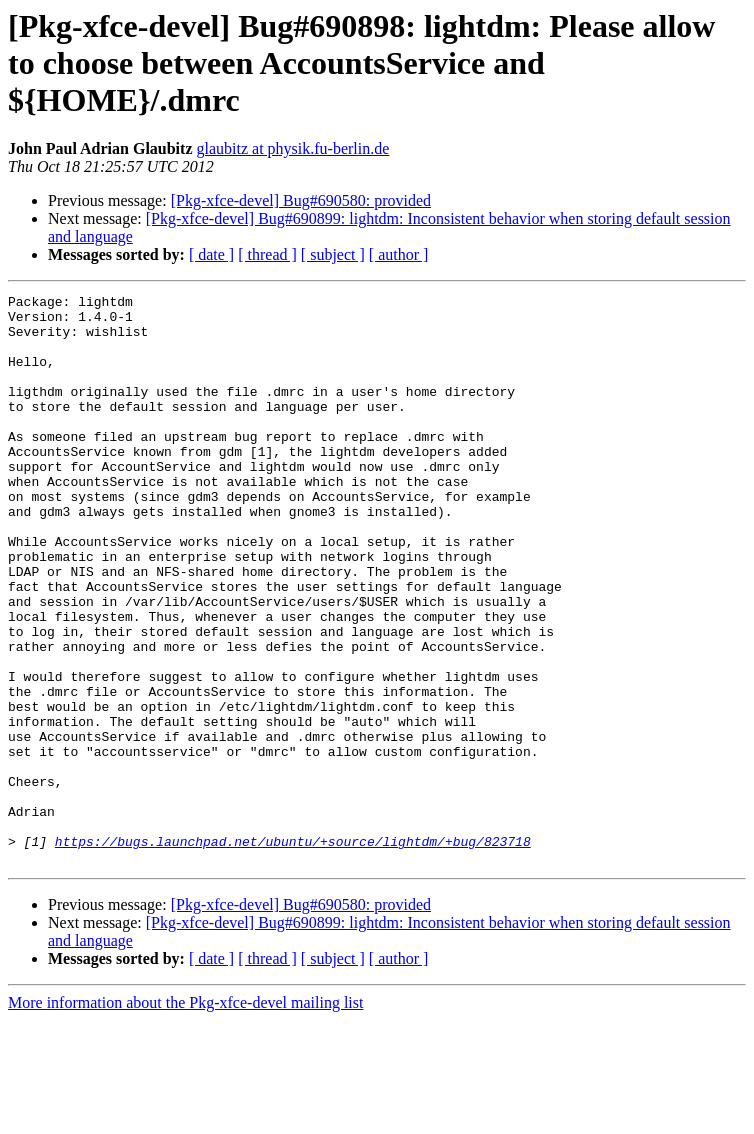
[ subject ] (333, 254)
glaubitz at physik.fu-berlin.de (293, 148)
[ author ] (399, 254)
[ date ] (211, 254)
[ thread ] (267, 254)
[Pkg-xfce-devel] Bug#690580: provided (301, 200)
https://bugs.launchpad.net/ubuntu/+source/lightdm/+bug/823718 (293, 952)
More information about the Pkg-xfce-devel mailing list (185, 1116)
